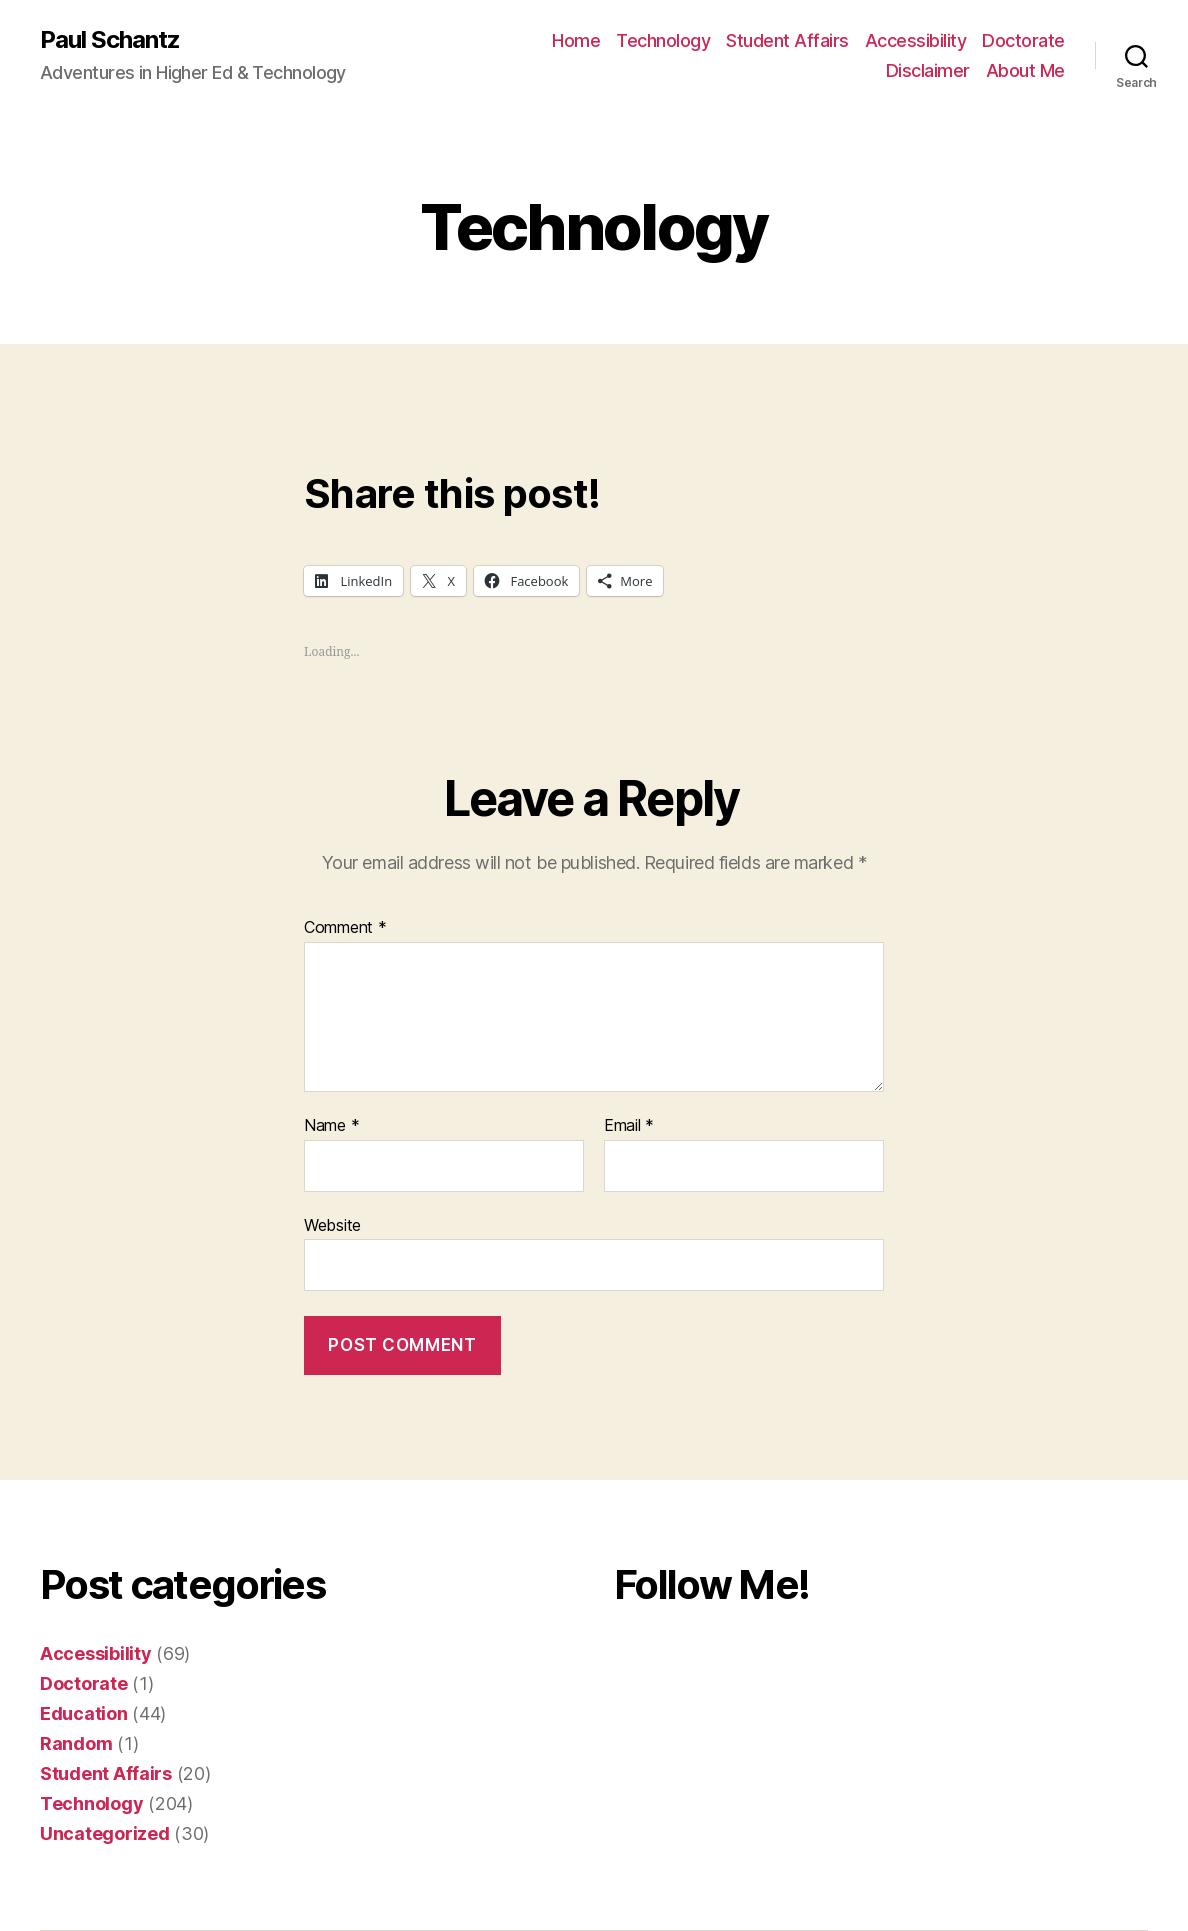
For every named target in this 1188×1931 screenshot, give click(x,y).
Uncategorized (105, 1833)
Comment (345, 928)
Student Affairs (787, 40)
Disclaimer (928, 70)
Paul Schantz (110, 40)
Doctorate (1023, 40)
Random (76, 1743)
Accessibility (916, 40)
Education (84, 1713)
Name (331, 1126)
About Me (1025, 70)
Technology (663, 40)
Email (629, 1126)
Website (332, 1225)
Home (576, 40)
